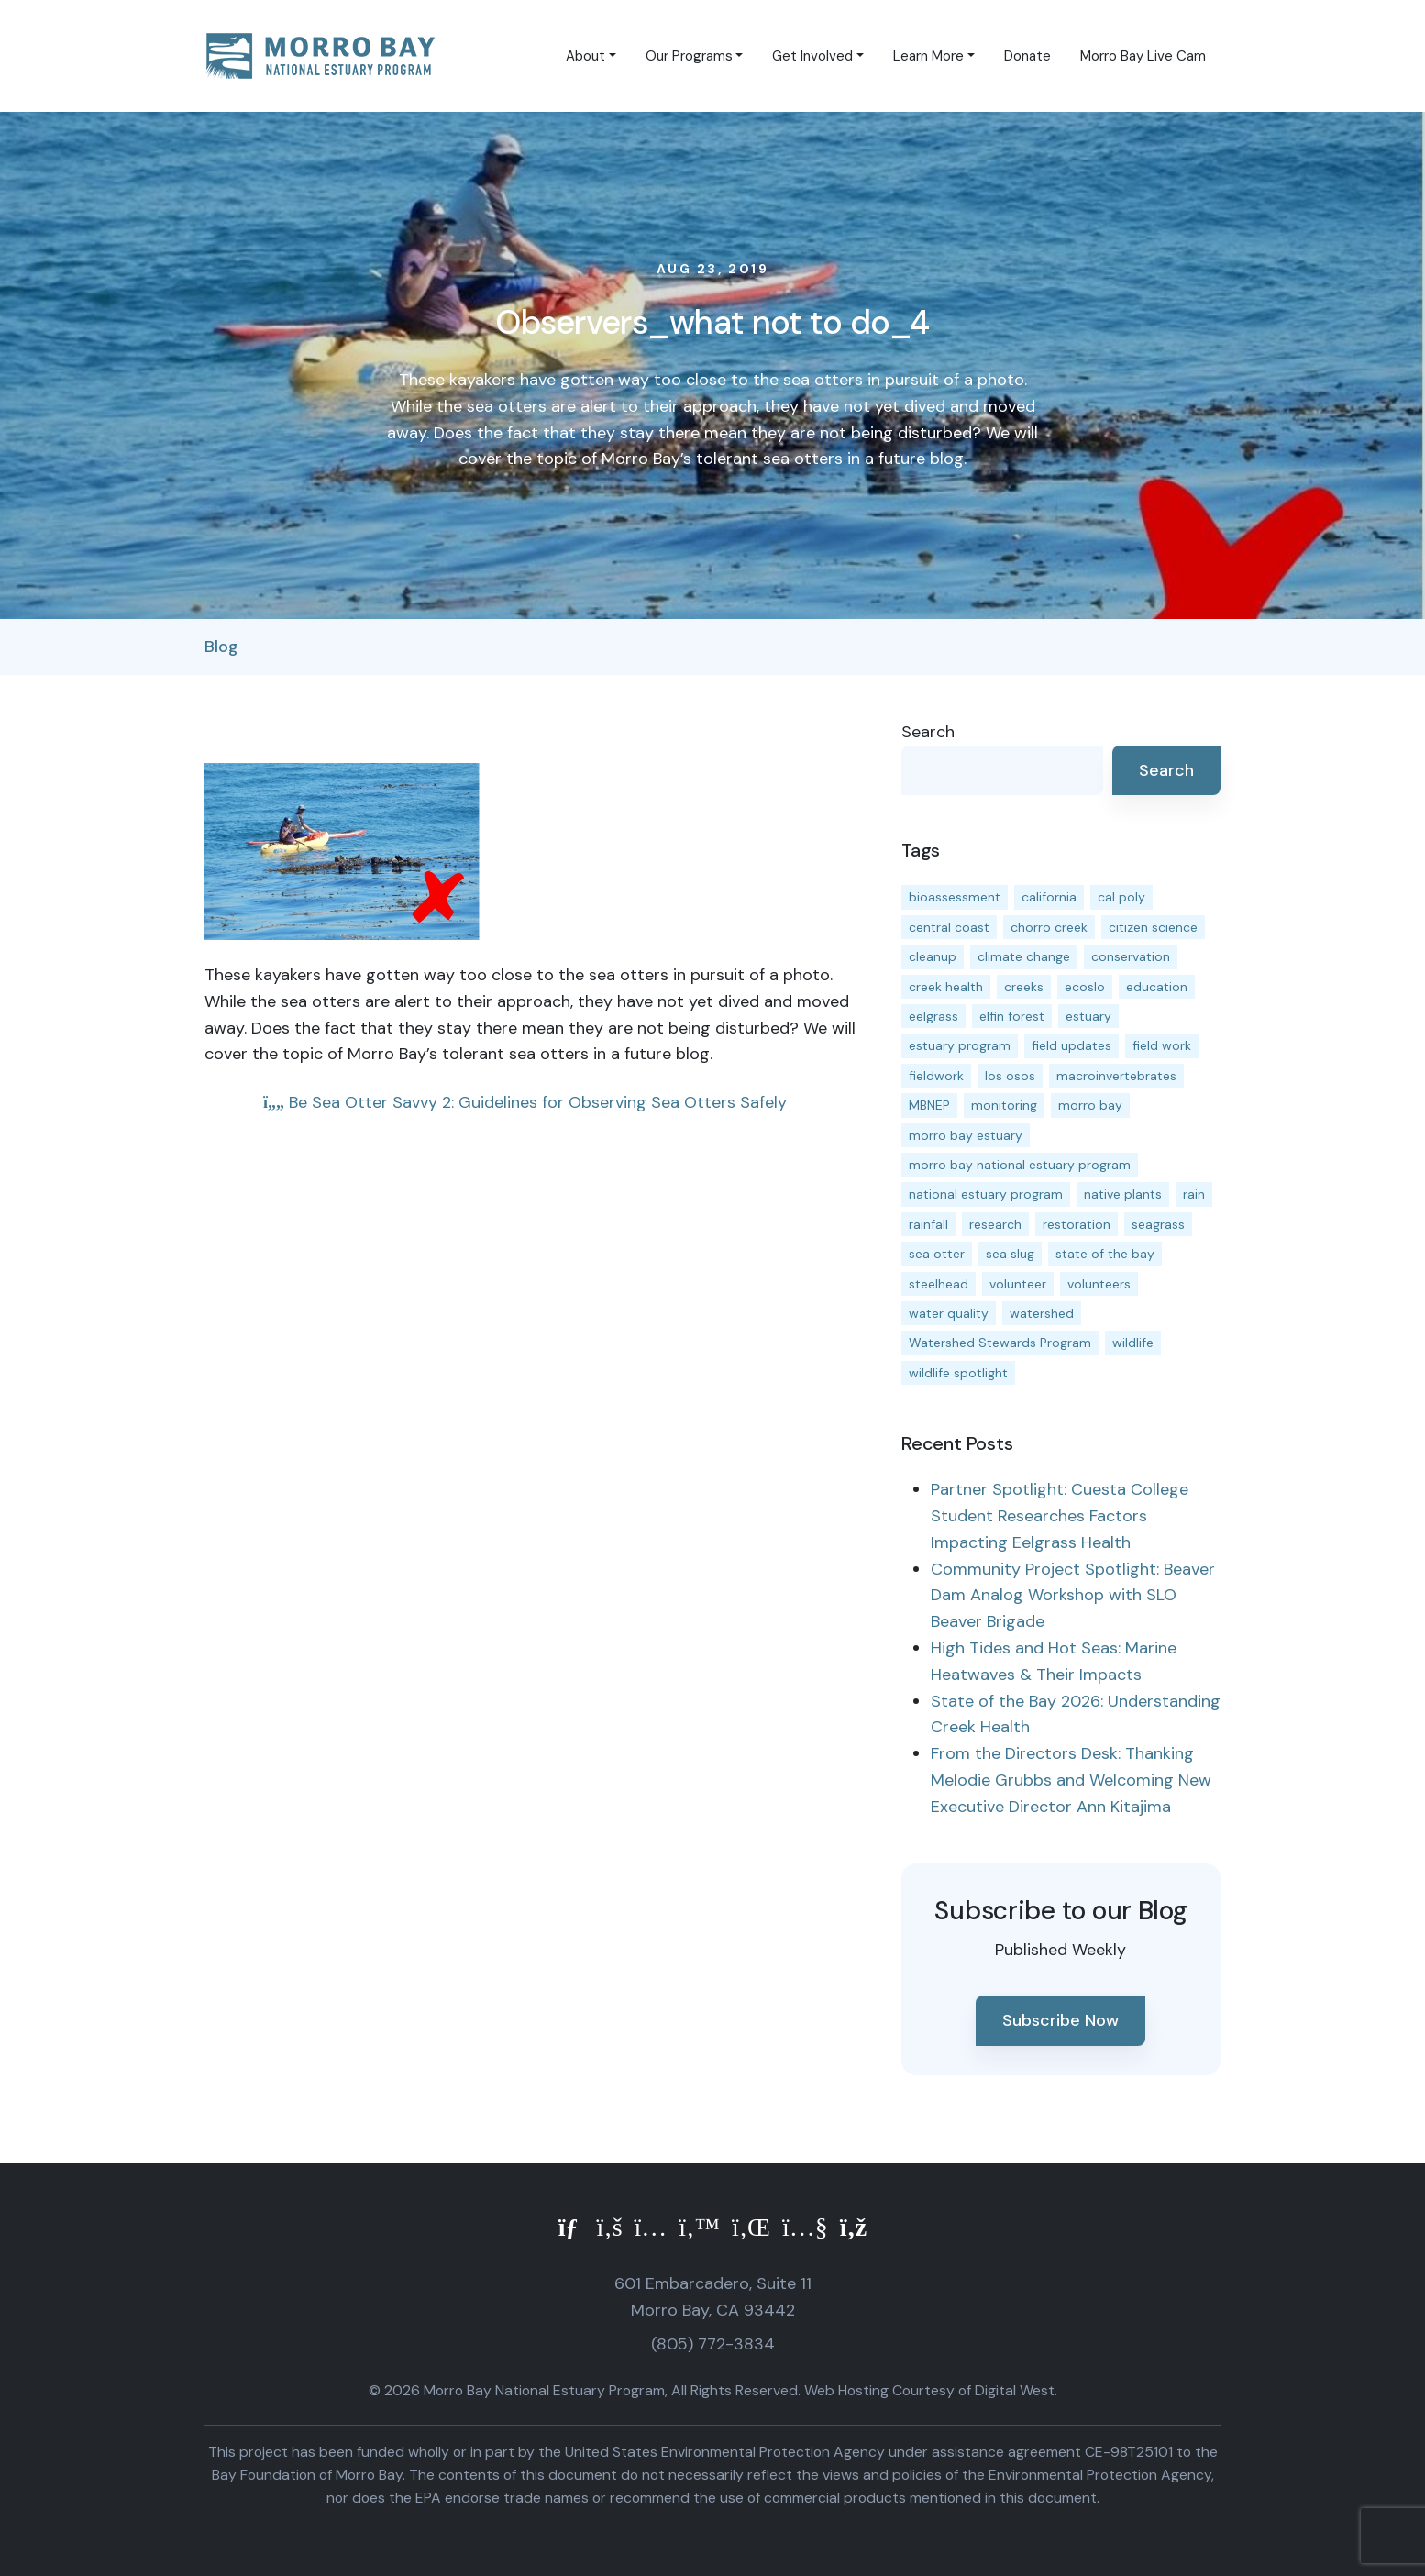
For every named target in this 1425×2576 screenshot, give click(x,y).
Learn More (928, 56)
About (585, 56)
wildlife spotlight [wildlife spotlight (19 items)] (958, 1373)
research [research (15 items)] (995, 1224)
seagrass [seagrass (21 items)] (1158, 1224)
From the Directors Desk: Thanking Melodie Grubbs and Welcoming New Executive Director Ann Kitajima (1071, 1780)
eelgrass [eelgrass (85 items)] (933, 1016)
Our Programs (689, 56)
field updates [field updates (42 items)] (1071, 1045)
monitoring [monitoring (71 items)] (1004, 1105)
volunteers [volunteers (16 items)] (1099, 1284)
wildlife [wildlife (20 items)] (1133, 1342)
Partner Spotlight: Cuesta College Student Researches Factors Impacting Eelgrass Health (1059, 1515)
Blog (221, 647)
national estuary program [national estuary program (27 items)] (986, 1194)
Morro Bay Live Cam (1143, 56)
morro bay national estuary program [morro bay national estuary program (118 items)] (1020, 1164)
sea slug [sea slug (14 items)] (1010, 1253)
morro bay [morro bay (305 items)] (1090, 1105)
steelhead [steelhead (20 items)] (938, 1284)
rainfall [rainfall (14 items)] (928, 1224)
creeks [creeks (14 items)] (1024, 986)
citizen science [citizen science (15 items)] (1153, 927)
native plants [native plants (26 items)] (1123, 1194)
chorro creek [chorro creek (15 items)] (1049, 927)
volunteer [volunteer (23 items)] (1017, 1284)
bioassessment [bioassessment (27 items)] (954, 897)
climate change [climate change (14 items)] (1024, 956)
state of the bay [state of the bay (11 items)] (1104, 1253)
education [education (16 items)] (1157, 986)
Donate (1027, 56)
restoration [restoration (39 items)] (1076, 1224)
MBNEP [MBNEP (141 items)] (929, 1105)
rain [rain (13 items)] (1194, 1194)
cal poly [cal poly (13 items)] (1121, 897)
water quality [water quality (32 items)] (949, 1313)
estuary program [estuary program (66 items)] (960, 1045)
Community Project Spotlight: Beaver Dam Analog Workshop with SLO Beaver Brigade (1073, 1595)
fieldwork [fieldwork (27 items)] (936, 1075)
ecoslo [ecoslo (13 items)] (1085, 986)
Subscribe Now (1060, 2020)
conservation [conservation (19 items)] (1130, 956)
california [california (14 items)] (1049, 897)
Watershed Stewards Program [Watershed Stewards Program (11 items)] (1000, 1342)
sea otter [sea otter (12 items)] (937, 1253)
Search (928, 732)
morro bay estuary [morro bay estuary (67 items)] (965, 1135)
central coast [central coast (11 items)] (949, 927)
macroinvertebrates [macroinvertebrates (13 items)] (1116, 1075)
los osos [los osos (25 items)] (1010, 1075)
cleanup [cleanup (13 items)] (932, 956)
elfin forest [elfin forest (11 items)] (1011, 1016)
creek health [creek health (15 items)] (946, 986)
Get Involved (812, 56)
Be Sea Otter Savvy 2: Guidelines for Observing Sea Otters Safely (525, 1102)
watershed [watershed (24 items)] (1042, 1313)
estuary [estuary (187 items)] (1088, 1016)
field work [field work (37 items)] (1161, 1045)
